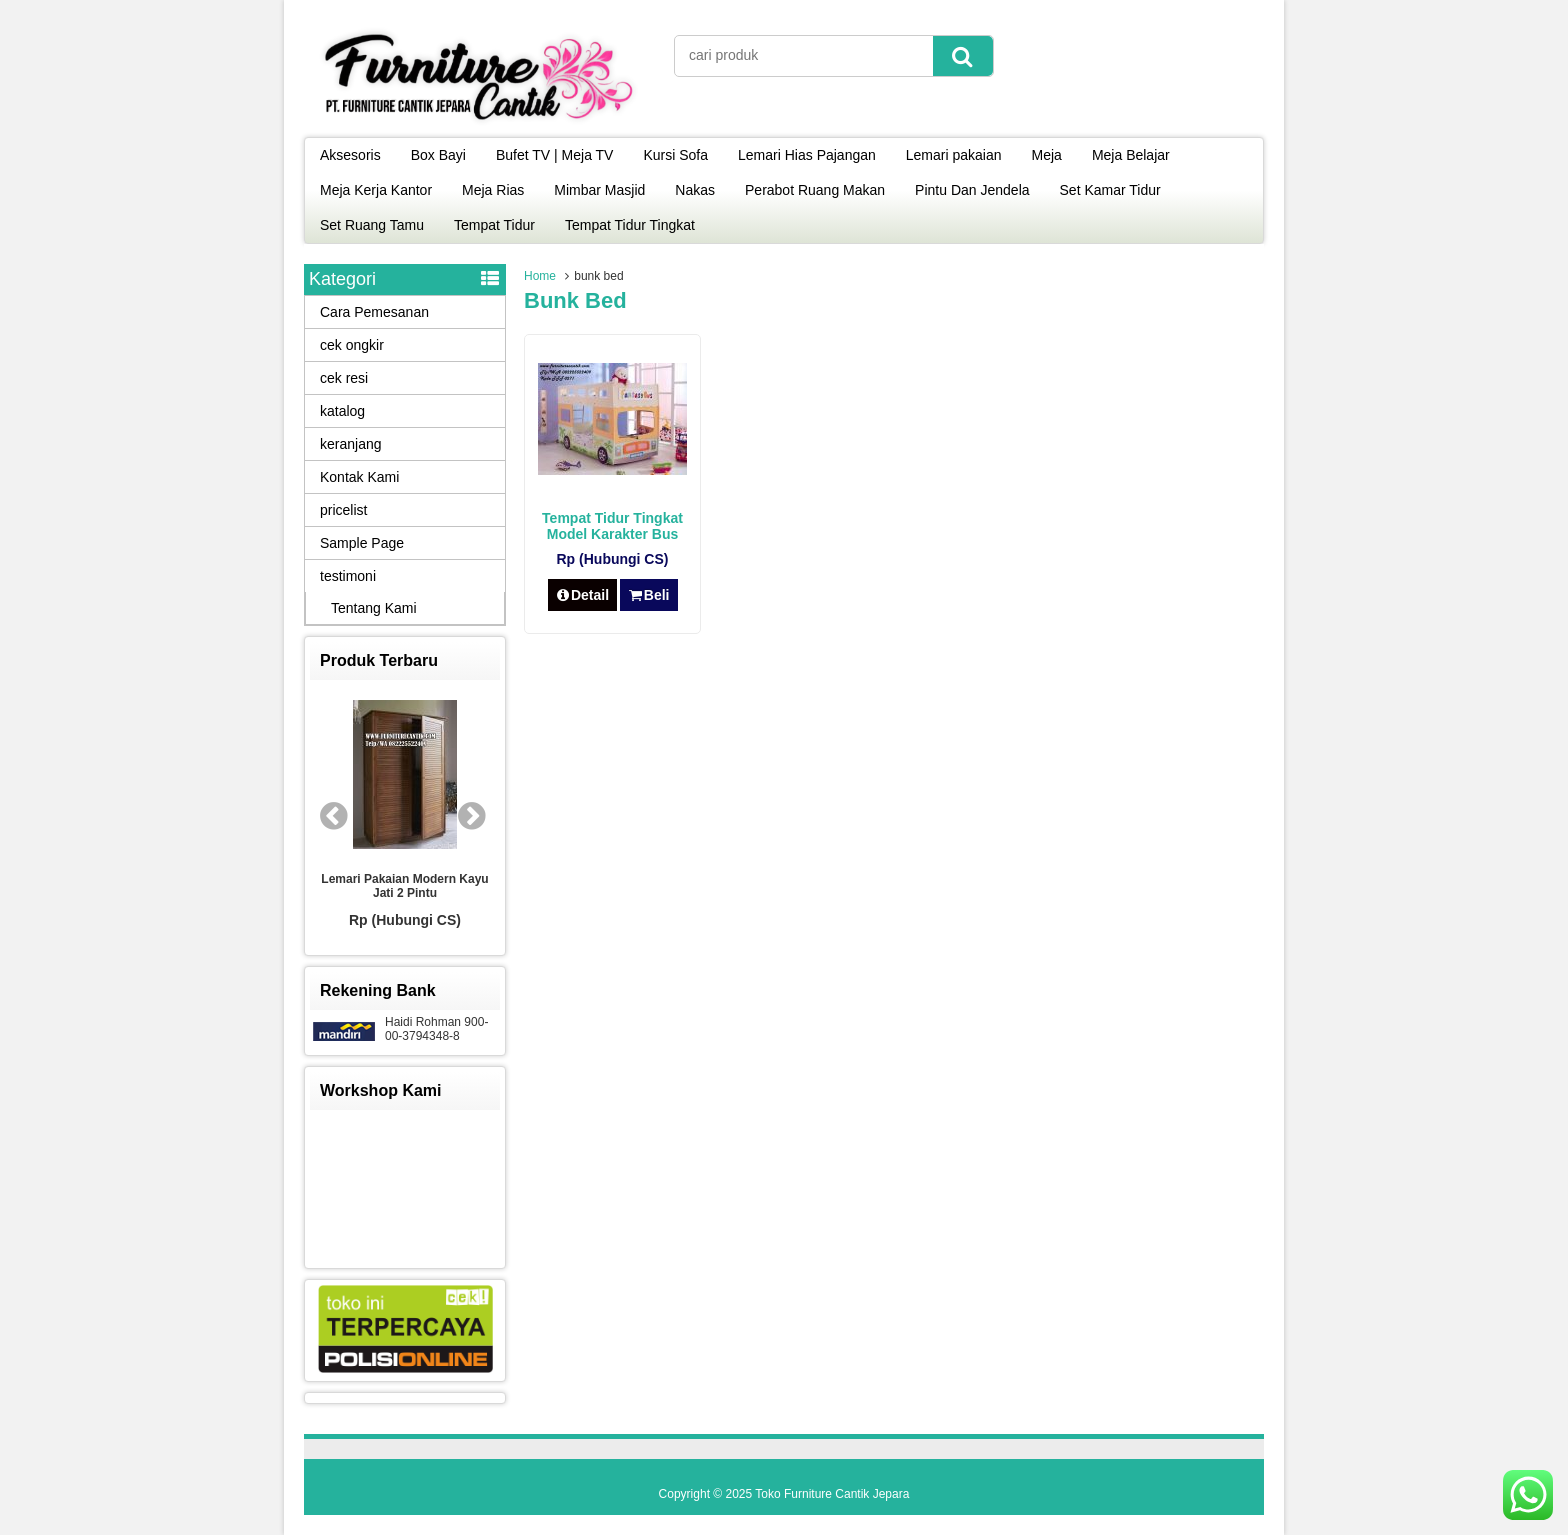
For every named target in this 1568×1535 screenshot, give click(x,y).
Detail (583, 595)
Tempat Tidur (494, 225)
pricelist (343, 510)
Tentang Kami (374, 608)
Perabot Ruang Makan (815, 190)
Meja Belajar (1131, 155)
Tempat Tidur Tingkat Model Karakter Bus (612, 526)
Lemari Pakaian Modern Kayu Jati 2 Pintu (404, 886)
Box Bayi (438, 155)
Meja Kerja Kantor (376, 190)
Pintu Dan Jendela (972, 190)
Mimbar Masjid (599, 190)
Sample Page (362, 543)
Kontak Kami (359, 477)
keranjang (351, 444)
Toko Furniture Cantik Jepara (832, 1494)
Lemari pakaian (954, 155)
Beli (648, 595)
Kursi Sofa (675, 155)
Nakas (695, 190)
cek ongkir (352, 345)
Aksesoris (350, 155)
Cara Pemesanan (374, 312)
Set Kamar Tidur (1110, 190)
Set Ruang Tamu (372, 225)
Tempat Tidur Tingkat (630, 225)
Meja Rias (493, 190)
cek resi (344, 378)
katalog (342, 411)
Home (540, 276)
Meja (1047, 155)
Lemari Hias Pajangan (807, 155)
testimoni (348, 576)
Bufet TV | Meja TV (555, 155)
